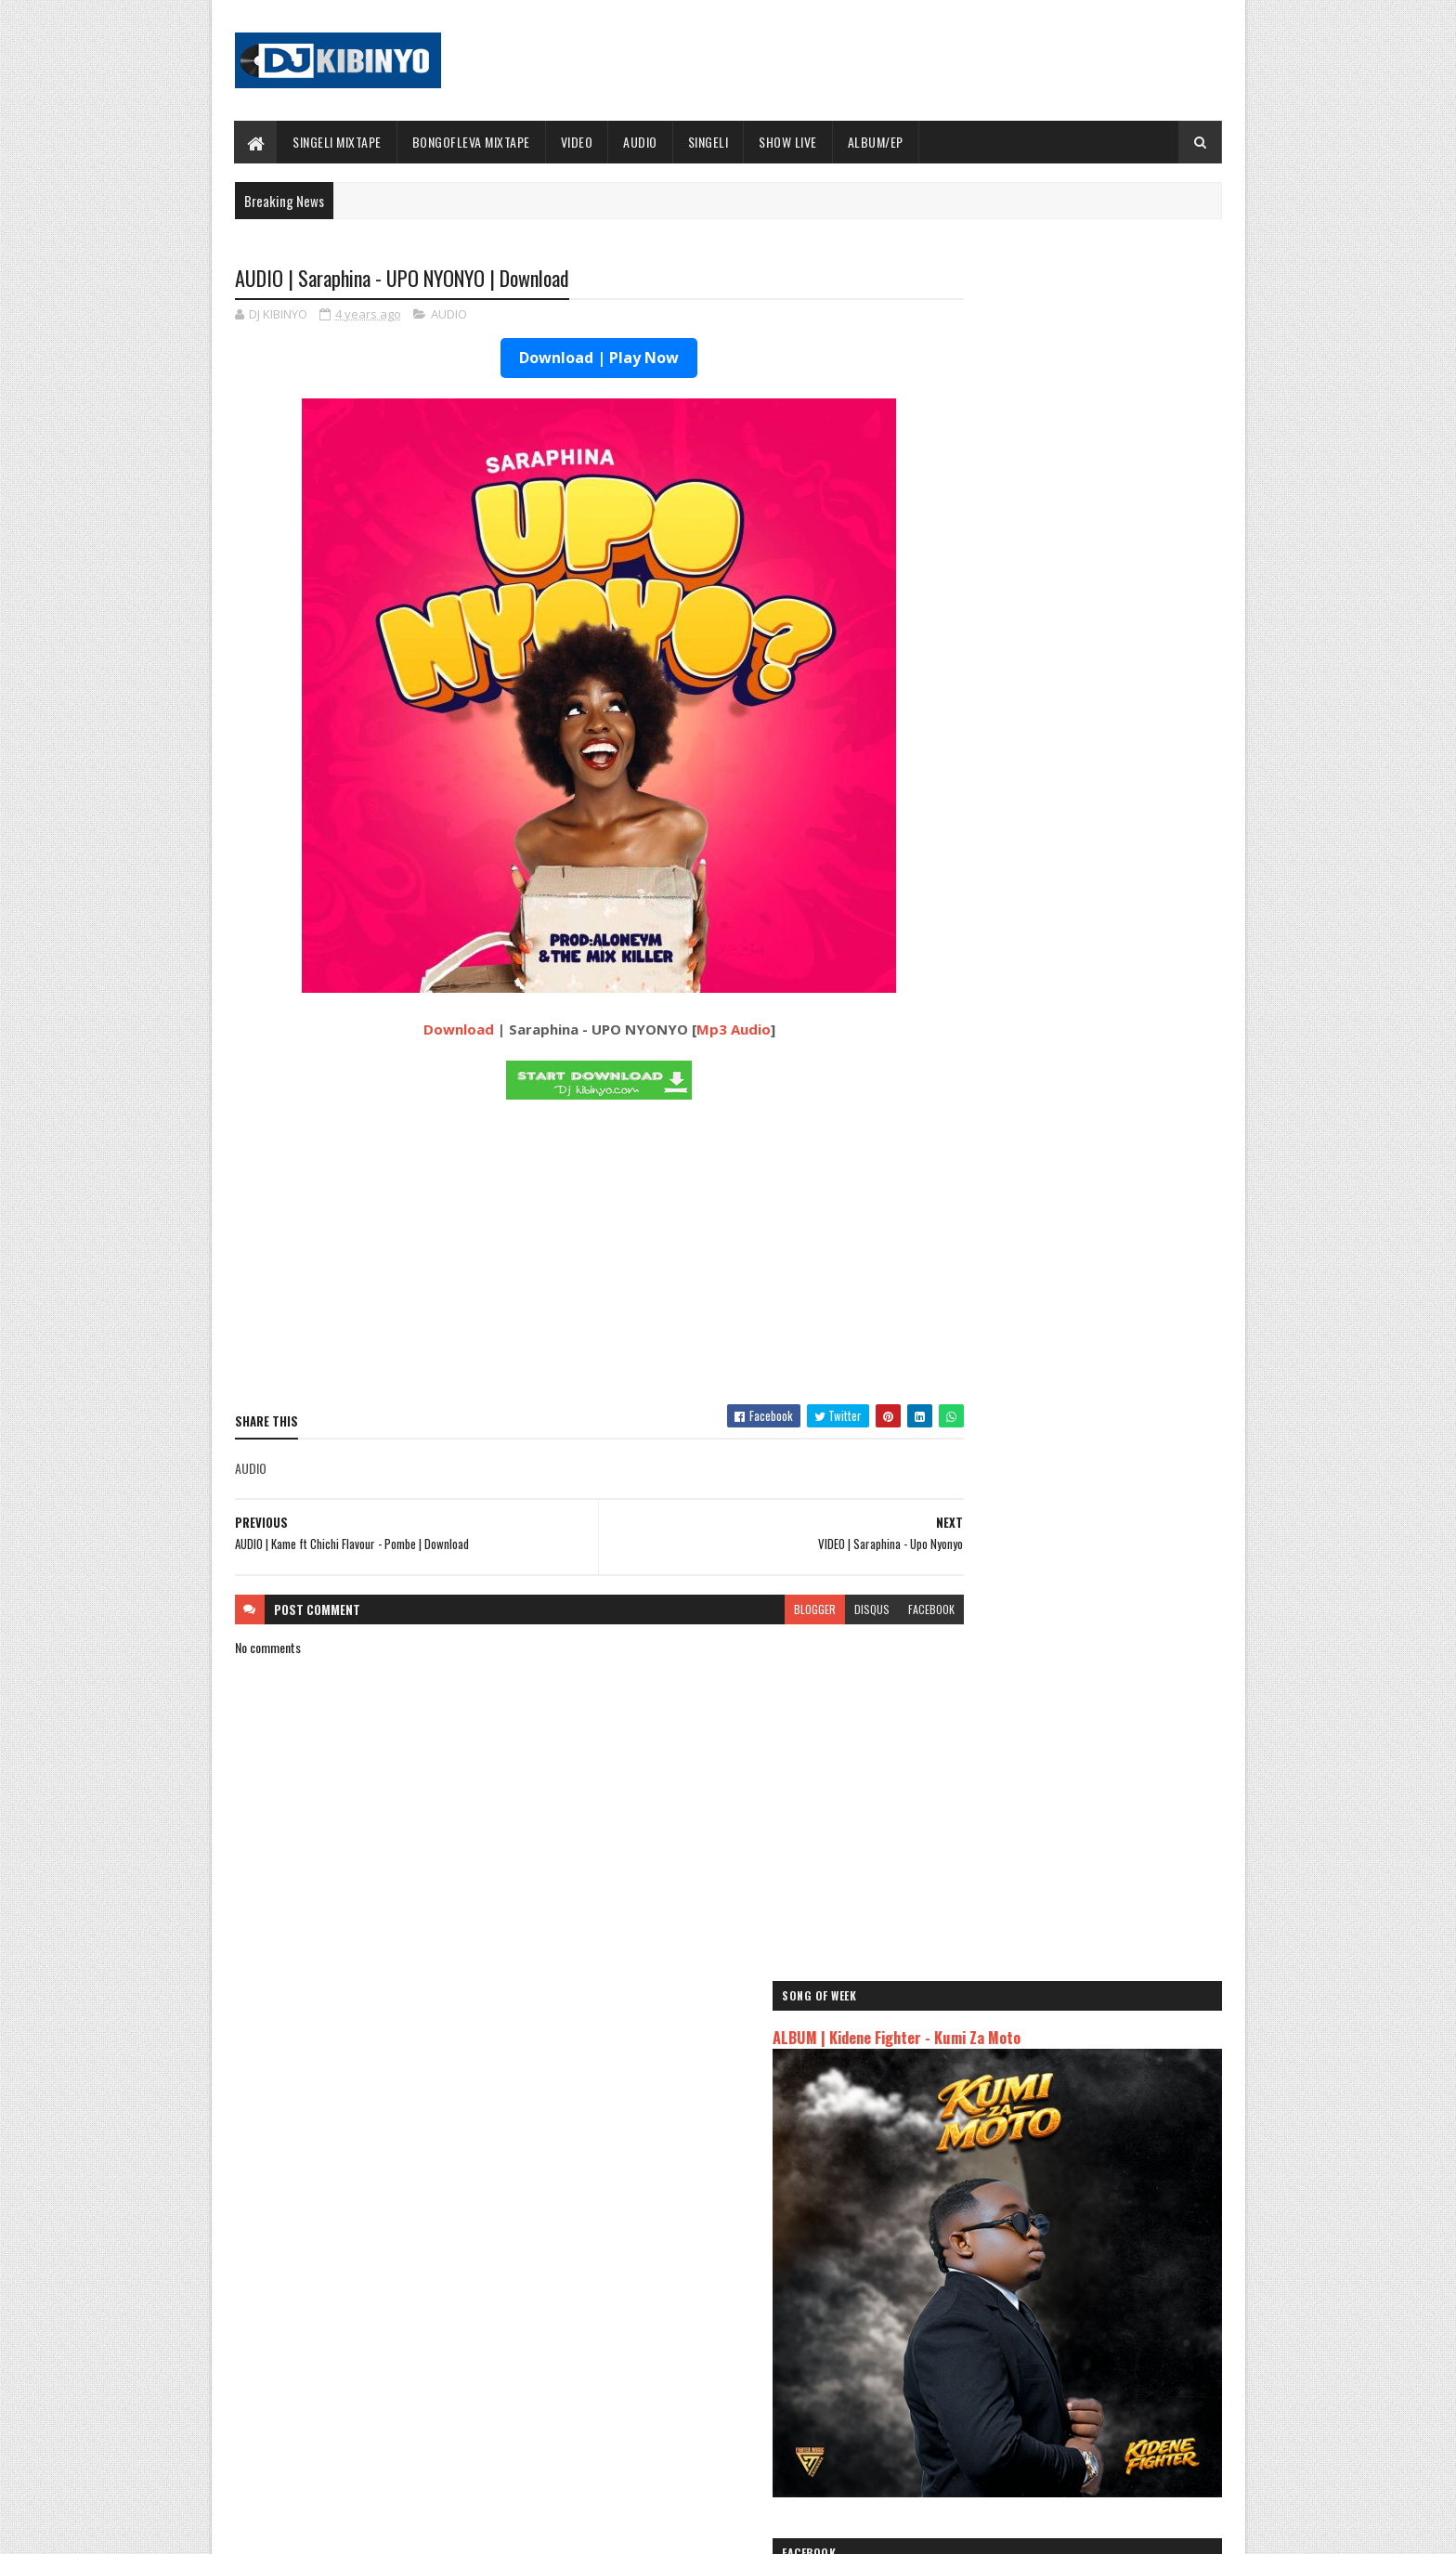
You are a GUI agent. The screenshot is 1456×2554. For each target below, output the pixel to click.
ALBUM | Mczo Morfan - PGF (1073, 940)
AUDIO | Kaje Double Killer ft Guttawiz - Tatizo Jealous (1058, 2088)
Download (422, 1031)
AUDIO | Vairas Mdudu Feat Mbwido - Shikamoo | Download (1092, 1025)
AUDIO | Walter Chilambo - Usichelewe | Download (767, 2432)
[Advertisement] (563, 1257)
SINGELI (708, 141)
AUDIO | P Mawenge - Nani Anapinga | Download (762, 2357)
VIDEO (577, 141)
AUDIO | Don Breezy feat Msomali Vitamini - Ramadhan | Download (1109, 1404)
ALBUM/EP (876, 141)
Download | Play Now (564, 359)
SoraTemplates (322, 2528)
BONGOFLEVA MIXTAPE (471, 141)
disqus (800, 1610)
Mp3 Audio (697, 1031)
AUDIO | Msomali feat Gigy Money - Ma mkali (1051, 2140)
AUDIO (641, 141)
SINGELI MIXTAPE (338, 141)
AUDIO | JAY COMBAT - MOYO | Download (1100, 1319)
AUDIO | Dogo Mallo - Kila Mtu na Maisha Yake (1055, 2058)
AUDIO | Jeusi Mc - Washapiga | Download (1043, 2036)
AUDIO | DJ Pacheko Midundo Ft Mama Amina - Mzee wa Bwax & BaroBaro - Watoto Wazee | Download (1114, 1185)
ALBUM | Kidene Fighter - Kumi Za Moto (1050, 335)
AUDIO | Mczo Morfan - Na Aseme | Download (1112, 789)
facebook (860, 1610)
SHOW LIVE (789, 141)
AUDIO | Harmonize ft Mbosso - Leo (1028, 2118)
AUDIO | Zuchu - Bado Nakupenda (1021, 2162)
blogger (743, 1610)
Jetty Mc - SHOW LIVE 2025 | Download (743, 2282)
